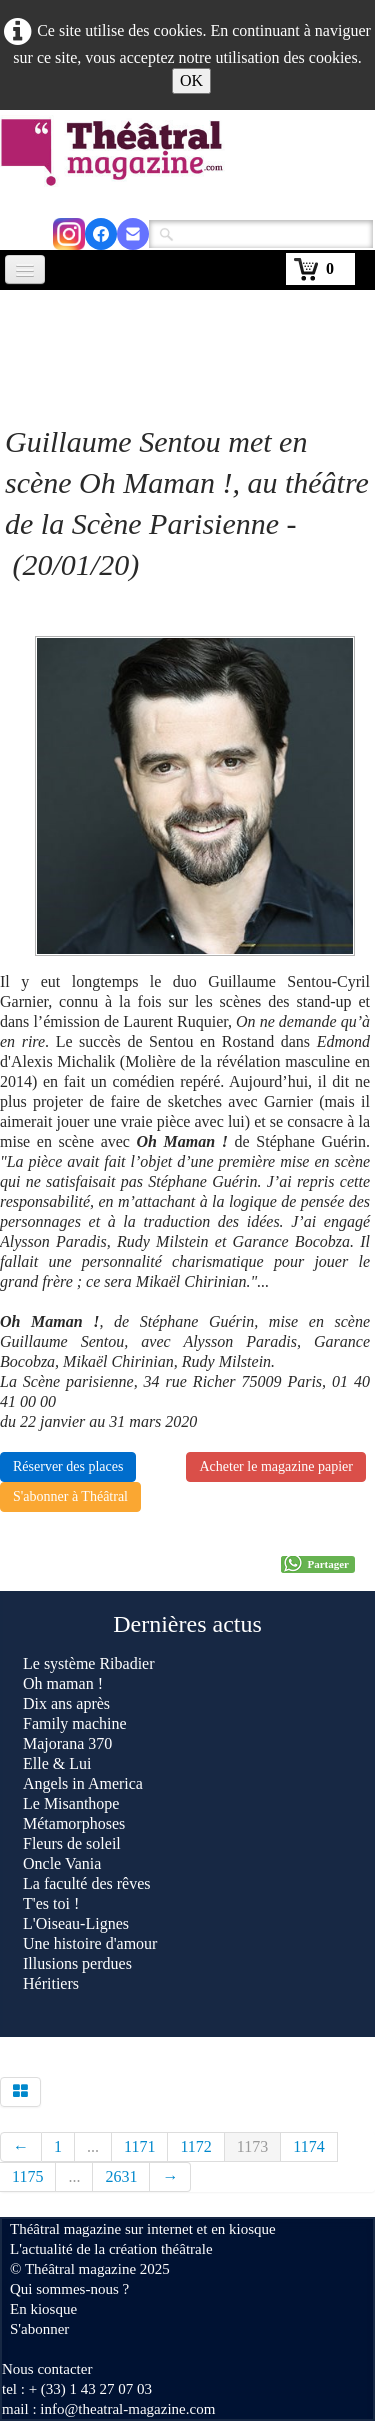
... (93, 2146)
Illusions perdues (77, 1963)
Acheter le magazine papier (276, 1466)
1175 (27, 2176)
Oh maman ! (63, 1683)
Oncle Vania (62, 1863)
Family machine (75, 1723)
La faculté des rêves (86, 1883)
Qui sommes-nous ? (69, 2289)
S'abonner (39, 2329)
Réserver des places (68, 1466)
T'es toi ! (51, 1903)
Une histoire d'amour (90, 1943)
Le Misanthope (71, 1803)
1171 (139, 2146)
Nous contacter (47, 2369)
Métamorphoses (74, 1823)
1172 (195, 2146)
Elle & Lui (57, 1763)
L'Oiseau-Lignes (76, 1923)
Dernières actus (187, 1624)
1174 (308, 2146)
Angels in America (83, 1783)
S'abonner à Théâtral (70, 1496)
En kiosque (43, 2309)
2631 (121, 2176)
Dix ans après (66, 1703)
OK (191, 80)
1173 (252, 2146)
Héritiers (51, 1983)
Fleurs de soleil (72, 1843)
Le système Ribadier (91, 1663)
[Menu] (25, 269)
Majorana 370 (67, 1743)
